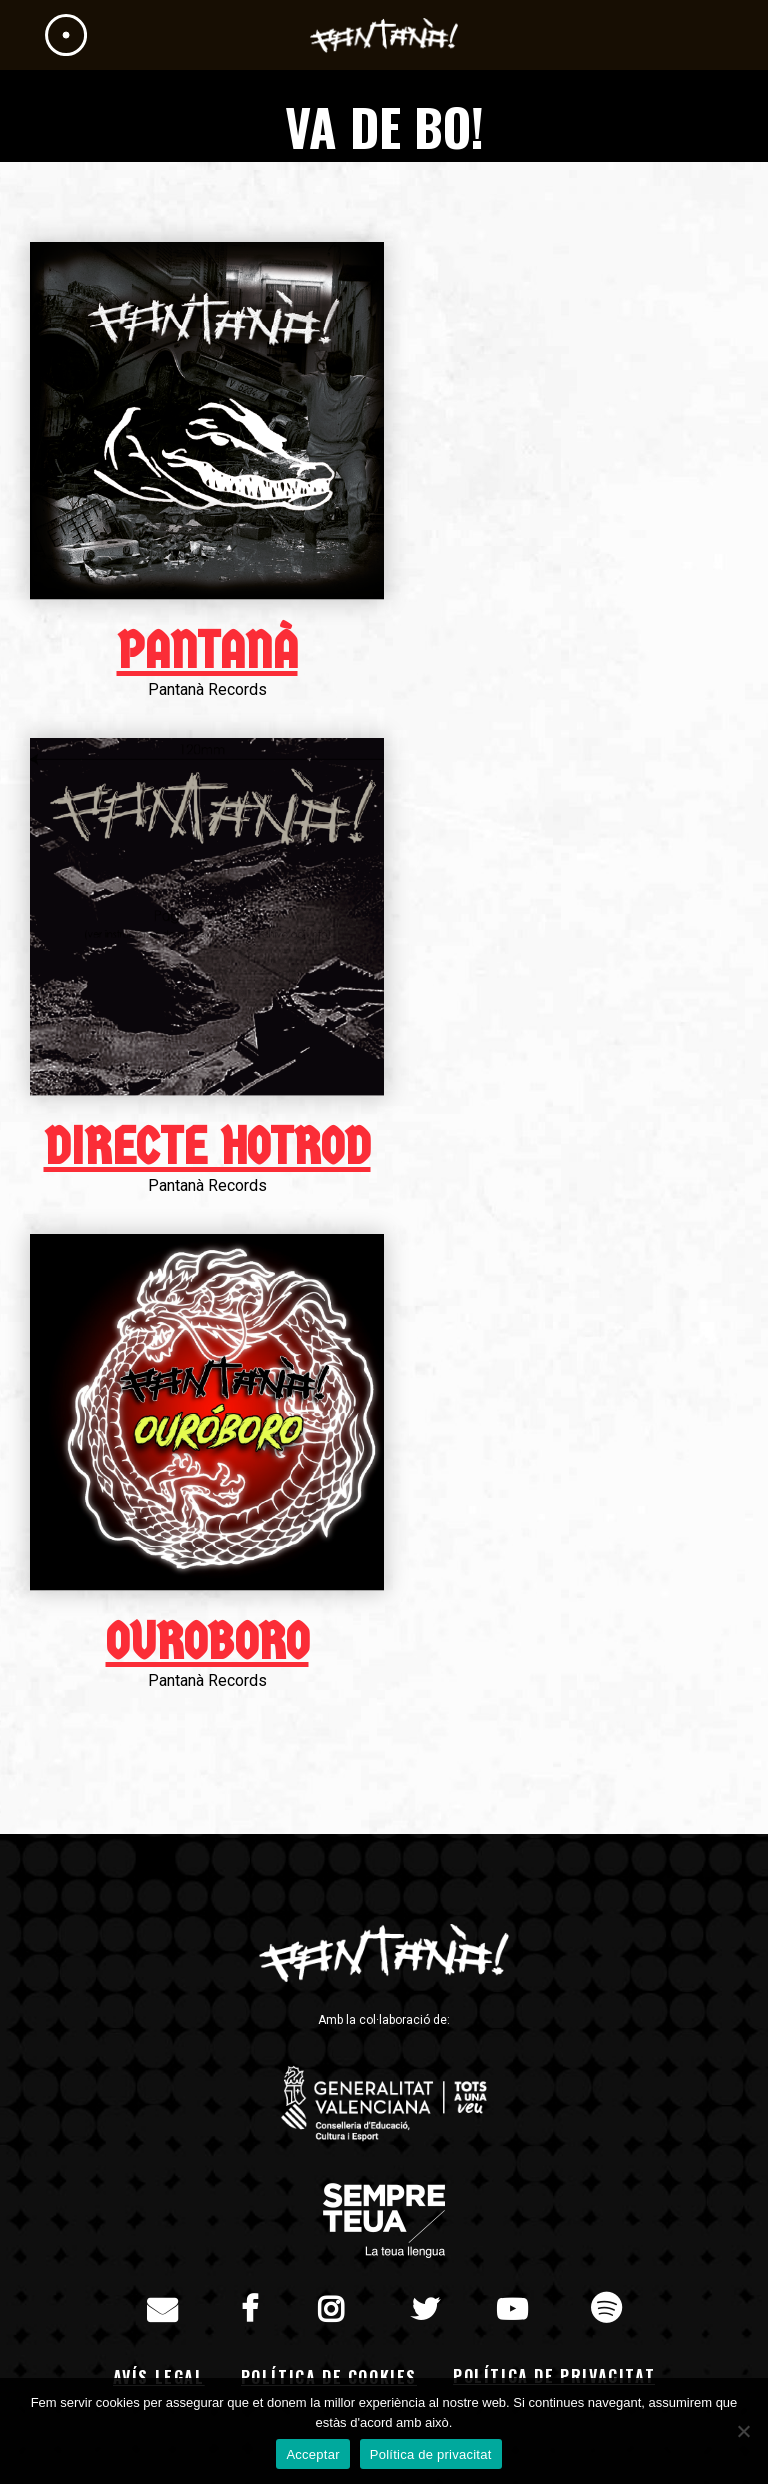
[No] (743, 2431)
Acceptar (312, 2454)
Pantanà (207, 651)
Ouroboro (207, 1642)
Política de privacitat (554, 2376)
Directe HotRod (207, 1147)
